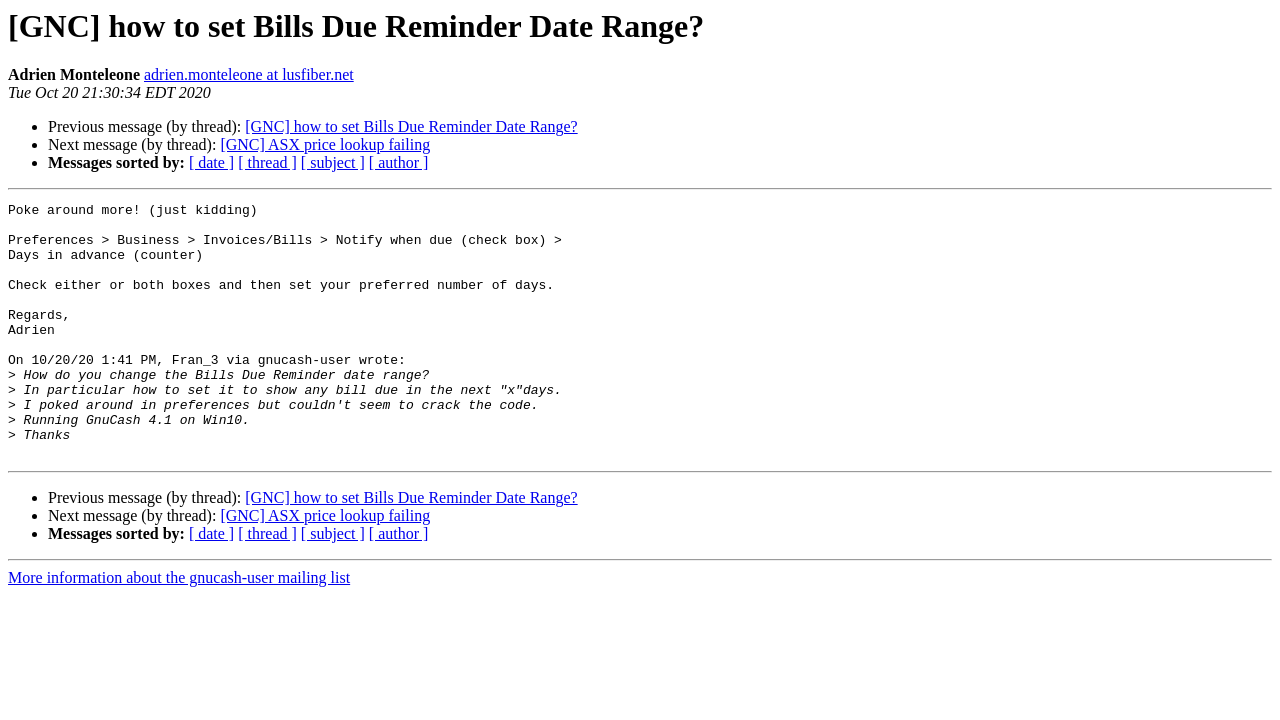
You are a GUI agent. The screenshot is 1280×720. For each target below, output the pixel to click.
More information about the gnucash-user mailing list (179, 628)
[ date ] (211, 162)
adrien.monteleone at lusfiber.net (249, 74)
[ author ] (399, 162)
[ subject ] (333, 162)
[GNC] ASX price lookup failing (325, 144)
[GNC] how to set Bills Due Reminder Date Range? (411, 126)
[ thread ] (267, 162)
